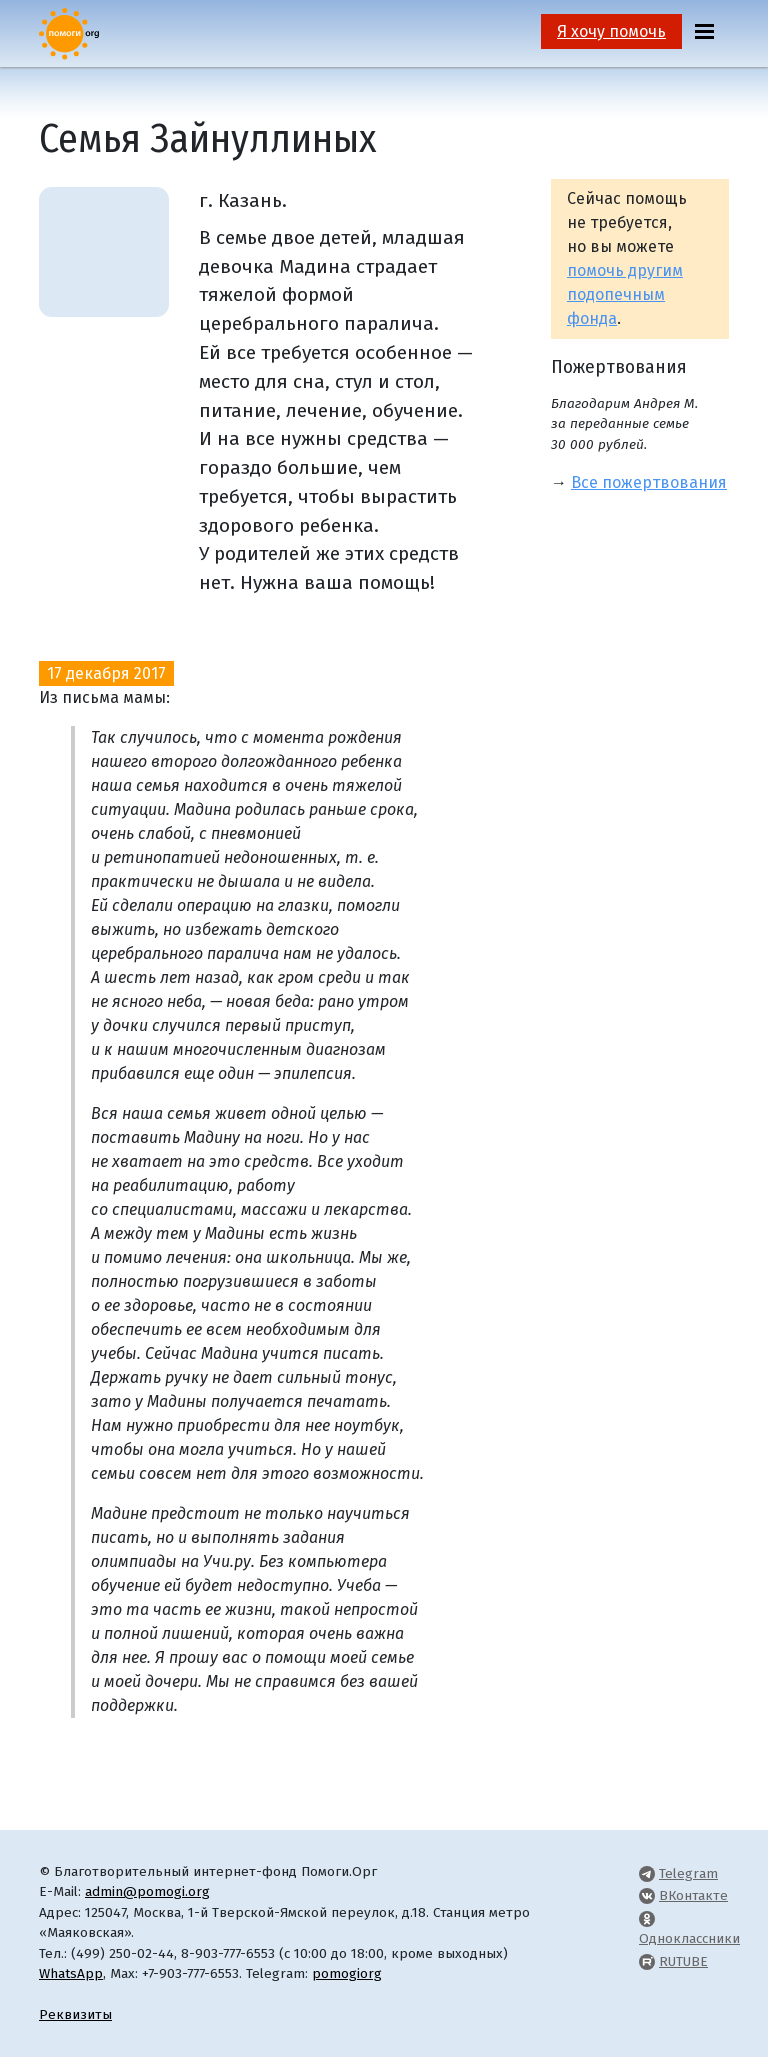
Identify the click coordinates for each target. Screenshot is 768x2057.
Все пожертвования (649, 482)
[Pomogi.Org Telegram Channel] (647, 1873)
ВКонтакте (693, 1895)
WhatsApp (71, 1973)
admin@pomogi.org (147, 1891)
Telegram (688, 1873)
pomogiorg (347, 1973)
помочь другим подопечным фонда (625, 294)
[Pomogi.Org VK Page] (647, 1895)
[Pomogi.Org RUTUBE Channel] (647, 1961)
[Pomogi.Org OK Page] (647, 1918)
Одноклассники (689, 1938)
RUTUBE (683, 1961)
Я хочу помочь (611, 31)
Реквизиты (75, 2014)
